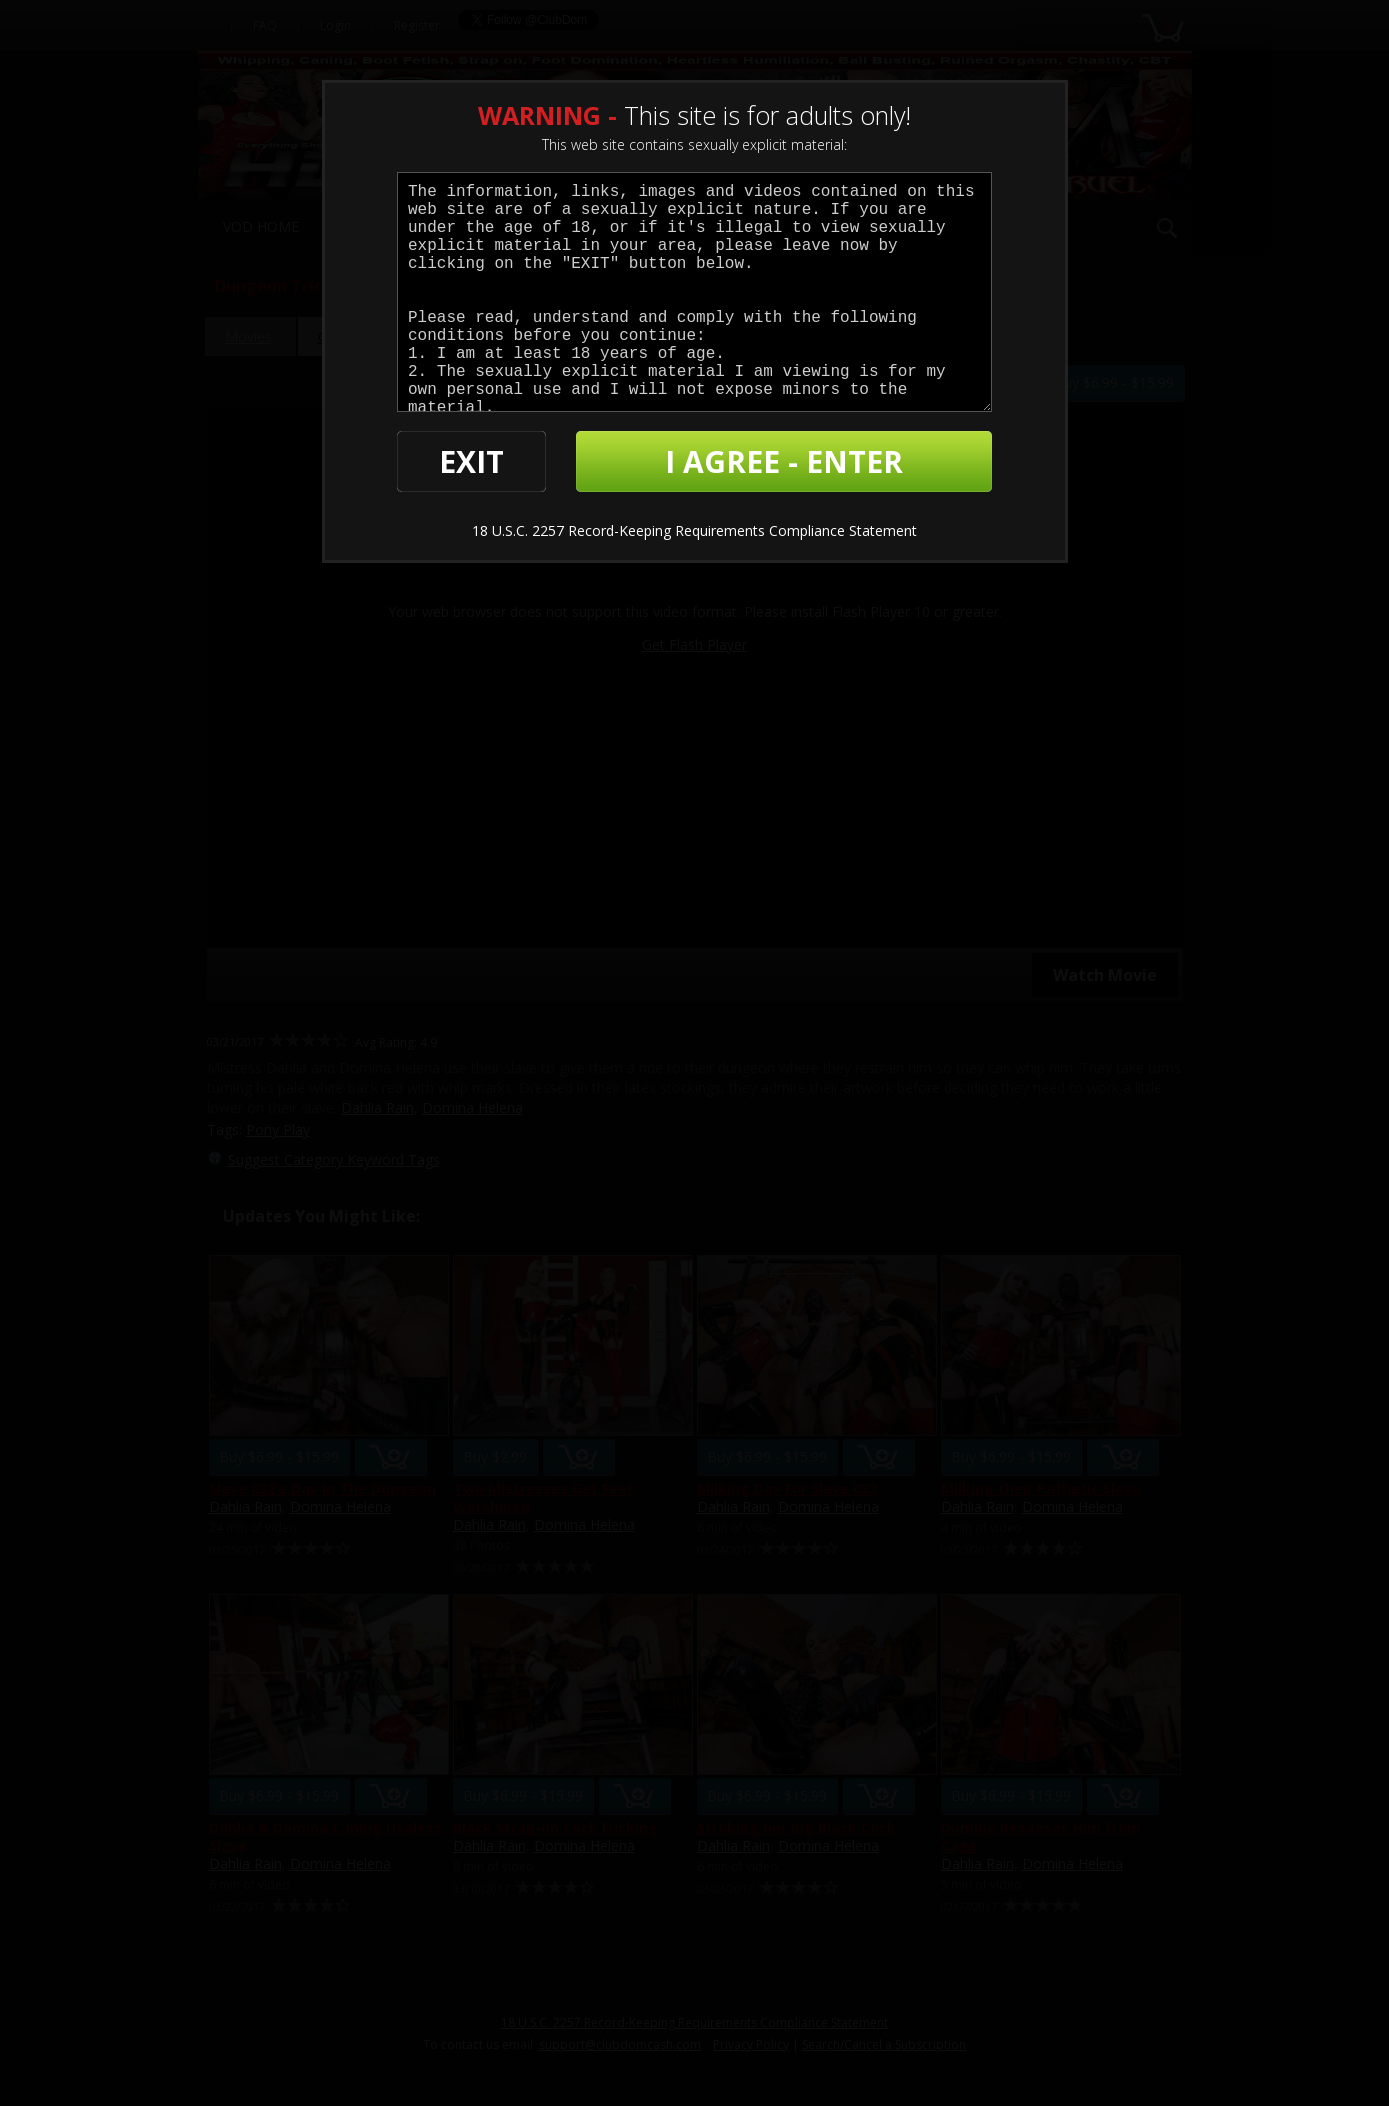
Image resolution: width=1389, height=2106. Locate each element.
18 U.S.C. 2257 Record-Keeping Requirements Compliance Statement (694, 530)
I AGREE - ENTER (784, 461)
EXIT (471, 461)
